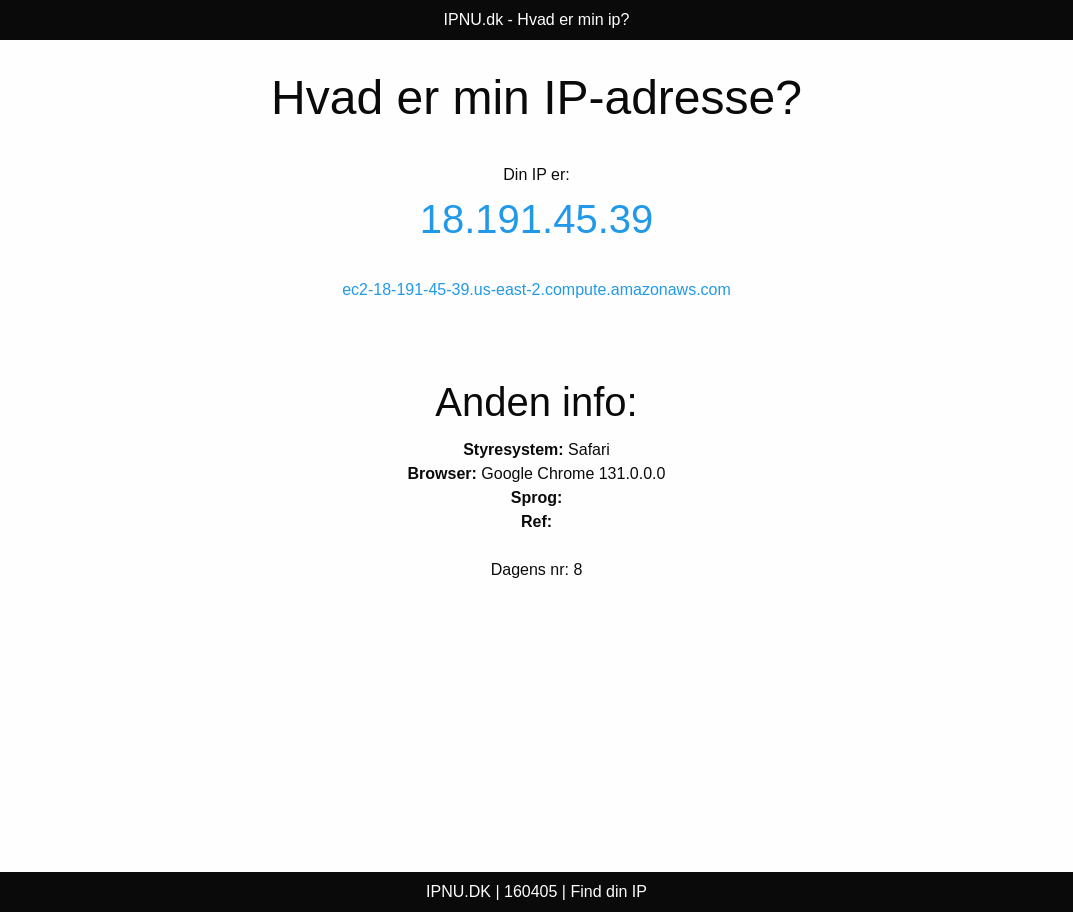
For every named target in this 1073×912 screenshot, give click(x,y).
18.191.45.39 (537, 219)
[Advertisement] (179, 723)
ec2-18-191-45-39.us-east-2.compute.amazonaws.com (536, 289)
